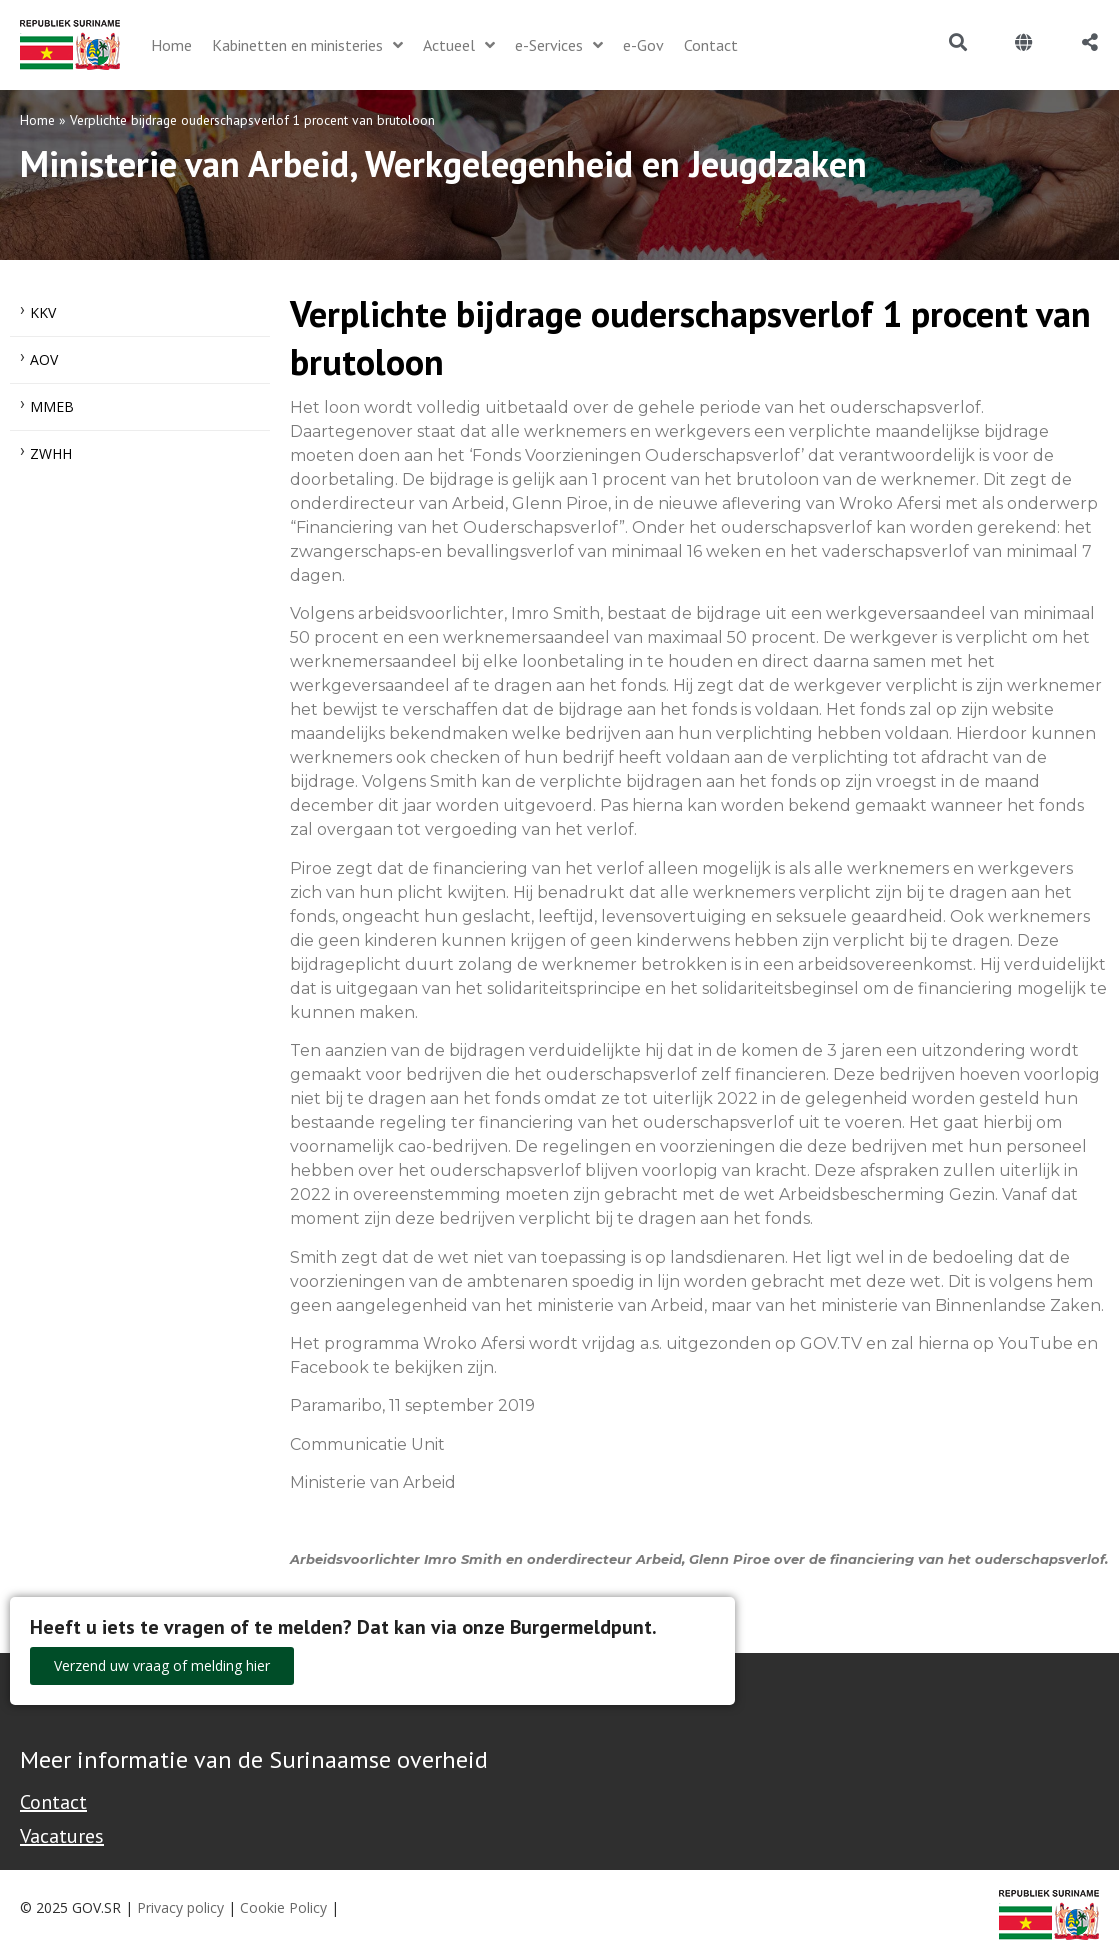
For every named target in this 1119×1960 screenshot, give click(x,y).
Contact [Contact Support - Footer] (53, 1802)
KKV (43, 312)
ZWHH (51, 453)
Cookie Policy (283, 1907)
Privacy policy (180, 1907)
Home (37, 120)
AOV (44, 359)
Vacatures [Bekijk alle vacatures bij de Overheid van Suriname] (62, 1836)
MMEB (52, 406)
